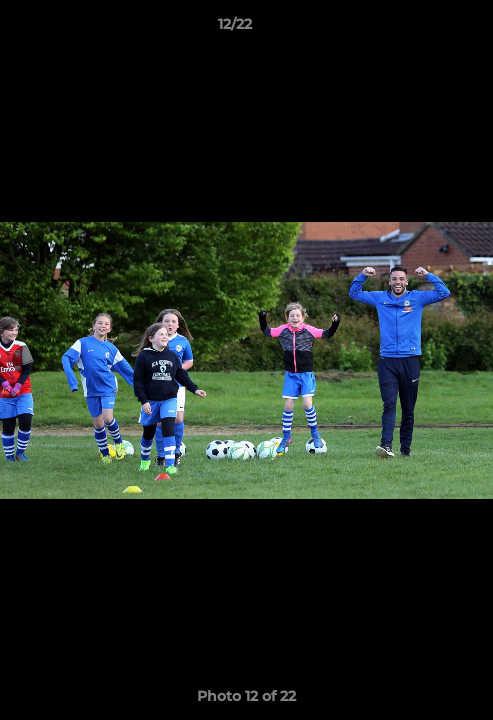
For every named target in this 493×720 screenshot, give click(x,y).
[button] (421, 29)
